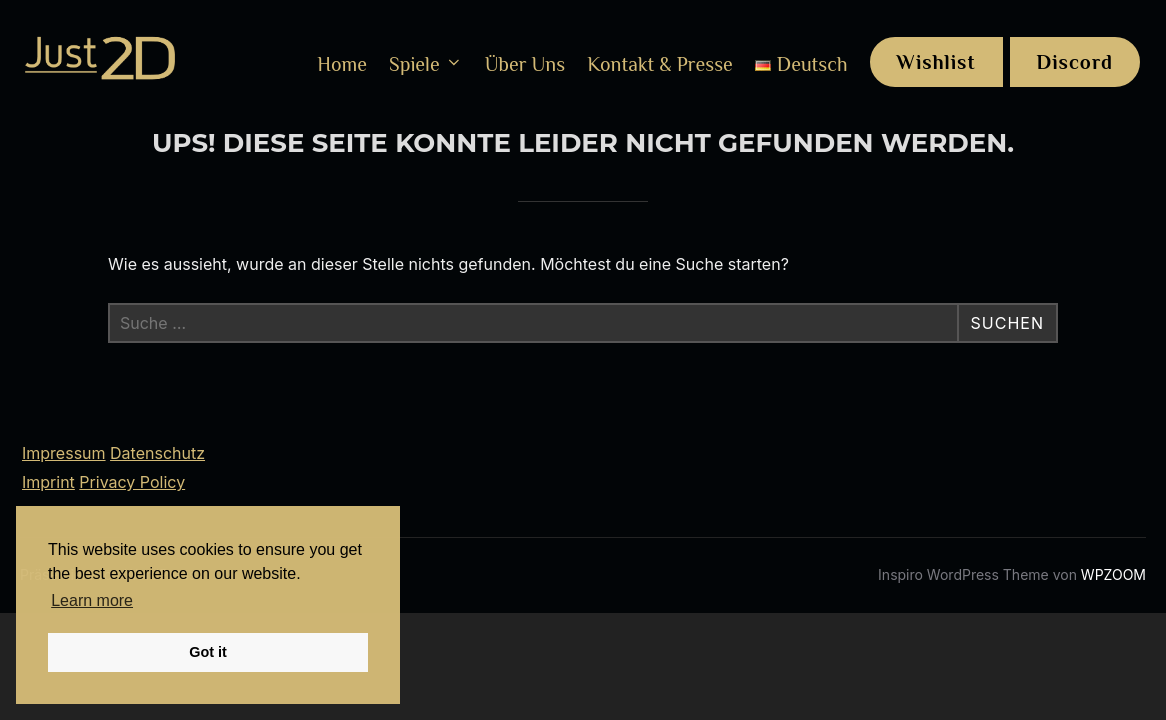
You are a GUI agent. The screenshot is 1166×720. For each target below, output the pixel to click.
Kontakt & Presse (660, 64)
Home (342, 64)
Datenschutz (157, 453)
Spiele (426, 64)
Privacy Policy (132, 482)
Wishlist (936, 62)
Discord (1075, 62)
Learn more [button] (92, 600)
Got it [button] (208, 652)
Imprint (48, 482)
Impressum (64, 453)
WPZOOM (1113, 574)
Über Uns (525, 64)
